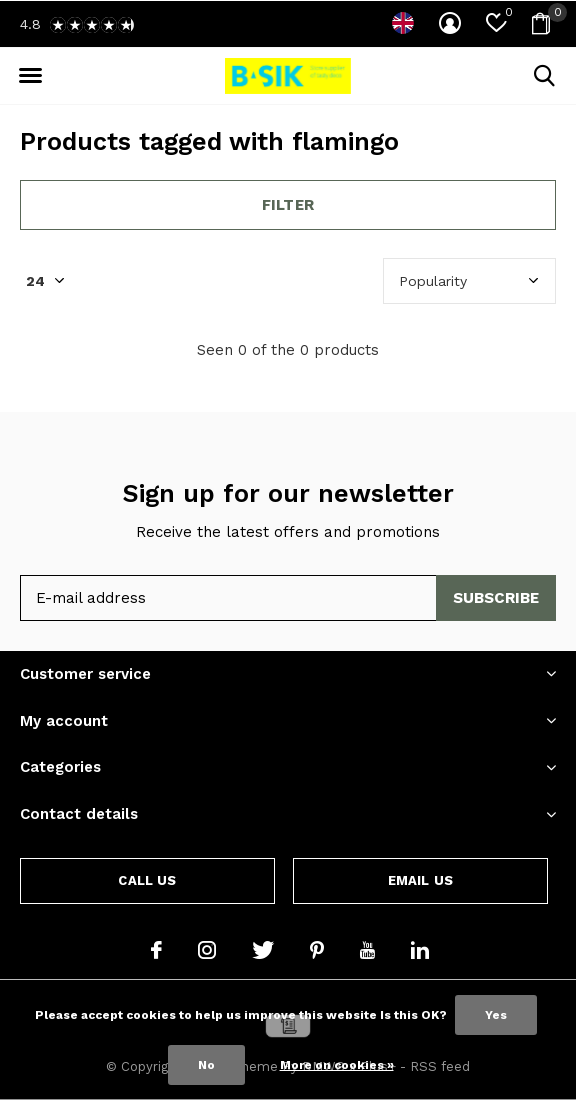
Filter (288, 205)
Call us (147, 880)
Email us (420, 880)
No (206, 1065)
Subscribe (496, 598)
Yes (496, 1015)
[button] (30, 76)
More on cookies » (337, 1065)
